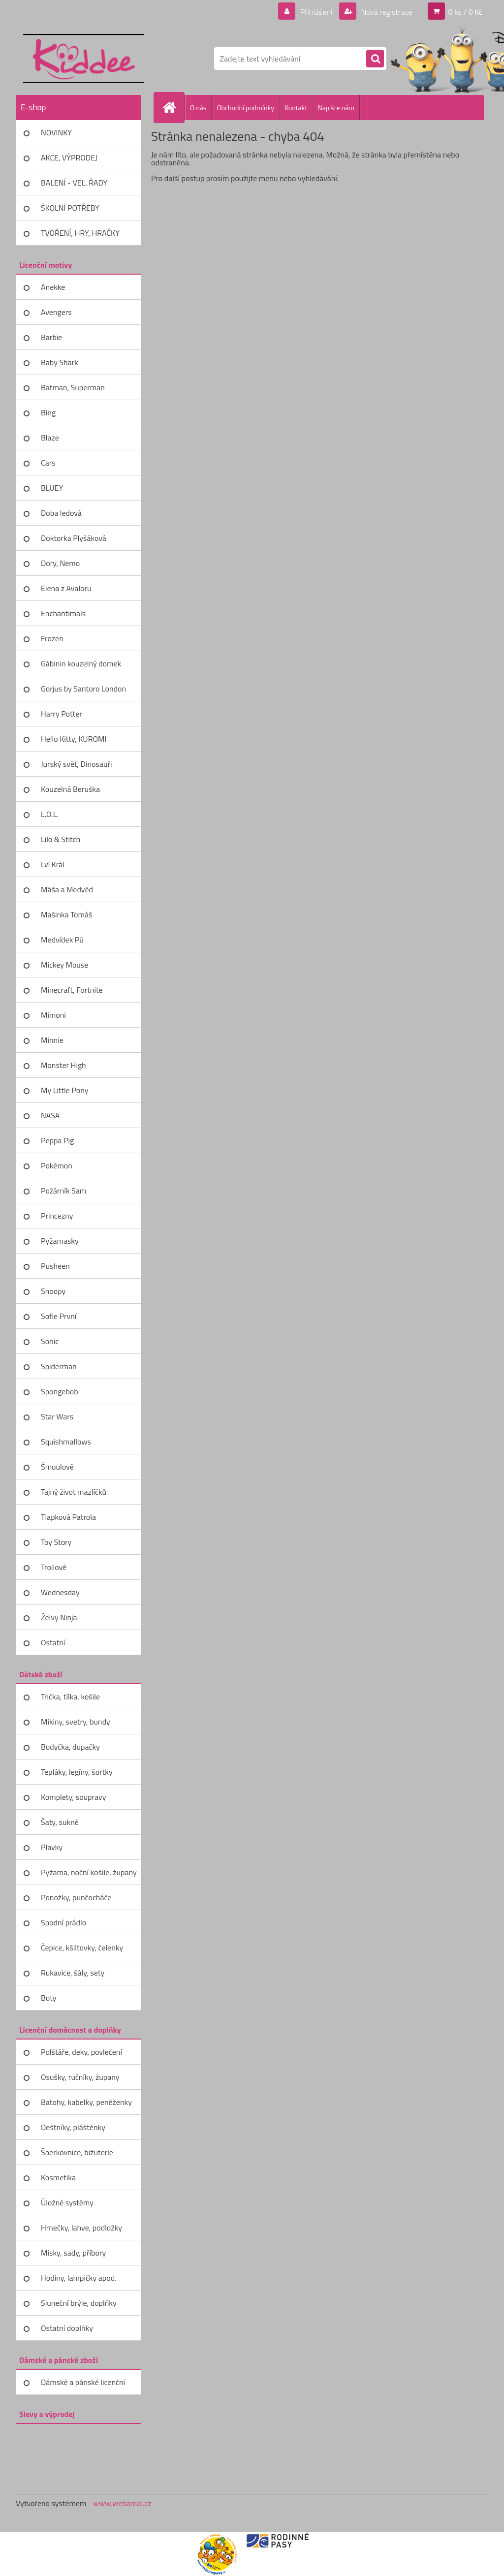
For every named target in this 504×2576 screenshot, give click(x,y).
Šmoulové (57, 1467)
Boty (49, 1998)
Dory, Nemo (60, 563)
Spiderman (59, 1366)
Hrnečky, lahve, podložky (81, 2227)
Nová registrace (385, 12)
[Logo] (83, 58)
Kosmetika (58, 2177)
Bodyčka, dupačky (70, 1747)
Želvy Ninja (59, 1617)
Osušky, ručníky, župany (80, 2077)
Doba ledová (61, 513)
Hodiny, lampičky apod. (79, 2278)
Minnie (52, 1040)
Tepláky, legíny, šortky (77, 1772)
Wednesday (60, 1592)
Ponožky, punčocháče (76, 1897)
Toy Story (56, 1542)
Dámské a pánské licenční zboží (83, 2385)
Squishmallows (66, 1441)
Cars (48, 463)
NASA (50, 1115)
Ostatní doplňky (67, 2328)
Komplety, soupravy (73, 1797)
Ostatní (53, 1642)
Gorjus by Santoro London (83, 688)
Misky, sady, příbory (73, 2253)
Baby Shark (59, 362)
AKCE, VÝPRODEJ (69, 157)
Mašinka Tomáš (66, 914)
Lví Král (52, 864)
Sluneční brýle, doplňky (79, 2303)
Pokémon (56, 1165)
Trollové (53, 1567)
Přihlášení (316, 12)
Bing (48, 412)
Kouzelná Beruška (70, 789)
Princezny (57, 1216)
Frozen (52, 638)
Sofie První (58, 1316)
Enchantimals (63, 613)
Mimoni (53, 1015)
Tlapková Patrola (68, 1517)
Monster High (63, 1065)
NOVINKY (56, 132)
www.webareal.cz (122, 2503)
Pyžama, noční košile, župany (89, 1872)
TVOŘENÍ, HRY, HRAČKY (80, 233)
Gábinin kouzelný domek (81, 663)
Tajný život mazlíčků (73, 1492)
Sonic (50, 1341)
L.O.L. (50, 814)
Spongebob (59, 1391)
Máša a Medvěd (67, 889)
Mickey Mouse (64, 965)
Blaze (50, 437)
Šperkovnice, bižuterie (77, 2152)
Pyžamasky (60, 1241)
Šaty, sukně (60, 1822)
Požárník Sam (63, 1190)
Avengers (56, 312)
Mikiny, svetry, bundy (75, 1722)
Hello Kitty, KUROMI (73, 739)
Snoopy (53, 1291)
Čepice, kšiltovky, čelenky (82, 1947)
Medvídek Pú (62, 939)
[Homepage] (173, 107)
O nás (198, 107)
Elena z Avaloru (66, 588)
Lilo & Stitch (60, 839)
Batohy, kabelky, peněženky (86, 2102)
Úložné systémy (67, 2202)
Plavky (52, 1847)
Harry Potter (61, 714)
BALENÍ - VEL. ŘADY (74, 182)
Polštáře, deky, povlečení (81, 2052)
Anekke (53, 287)
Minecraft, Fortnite (72, 990)
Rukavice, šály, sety (72, 1973)
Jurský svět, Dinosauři (76, 764)
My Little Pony (64, 1090)
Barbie (51, 337)
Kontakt (295, 107)
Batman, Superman (73, 387)
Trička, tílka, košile (70, 1696)
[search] (375, 59)
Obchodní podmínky (245, 107)
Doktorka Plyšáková (73, 538)
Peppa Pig (57, 1140)
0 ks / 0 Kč (465, 12)
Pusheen (55, 1266)
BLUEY (52, 488)
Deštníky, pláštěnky (73, 2127)
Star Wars (57, 1416)
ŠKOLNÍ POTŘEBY (70, 208)
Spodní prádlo (63, 1922)
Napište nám (335, 107)
